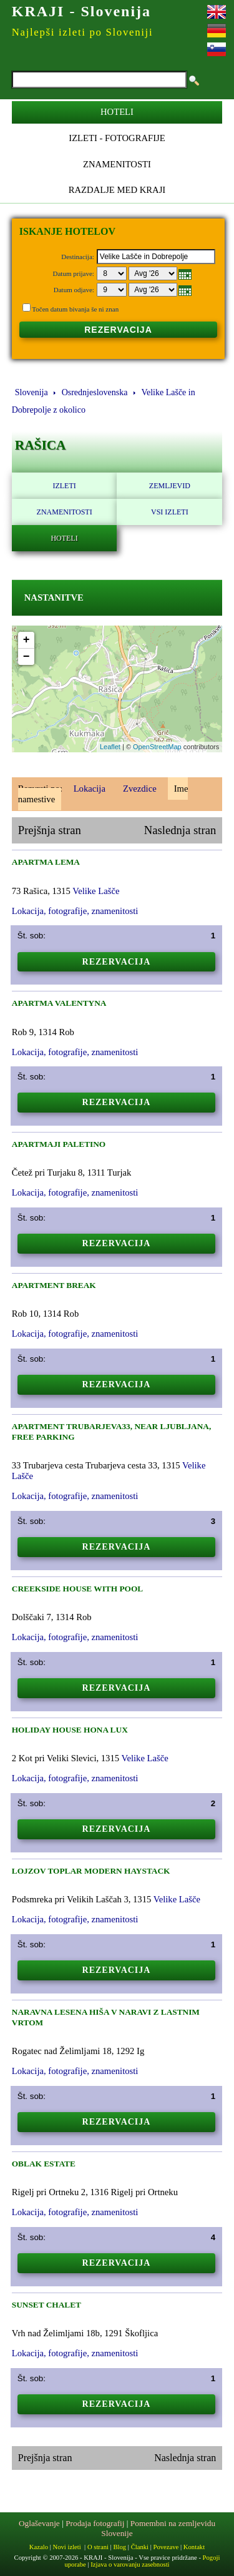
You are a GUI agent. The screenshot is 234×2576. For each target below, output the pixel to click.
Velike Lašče (95, 891)
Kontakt (194, 2547)
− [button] (26, 656)
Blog (119, 2547)
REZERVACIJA (118, 330)
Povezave (166, 2547)
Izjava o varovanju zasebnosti (129, 2564)
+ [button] (26, 639)
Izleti (64, 485)
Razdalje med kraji (117, 190)
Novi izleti (66, 2547)
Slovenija (31, 392)
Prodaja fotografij (95, 2523)
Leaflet (110, 746)
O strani (98, 2547)
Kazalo (38, 2547)
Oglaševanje (39, 2523)
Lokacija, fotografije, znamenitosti (75, 911)
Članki (140, 2547)
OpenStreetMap (157, 746)
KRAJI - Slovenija (81, 11)
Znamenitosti (117, 164)
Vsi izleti (169, 512)
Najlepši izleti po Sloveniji (82, 32)
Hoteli (117, 112)
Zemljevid (169, 485)
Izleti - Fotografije (117, 138)
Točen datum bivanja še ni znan (75, 309)
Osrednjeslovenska (95, 392)
